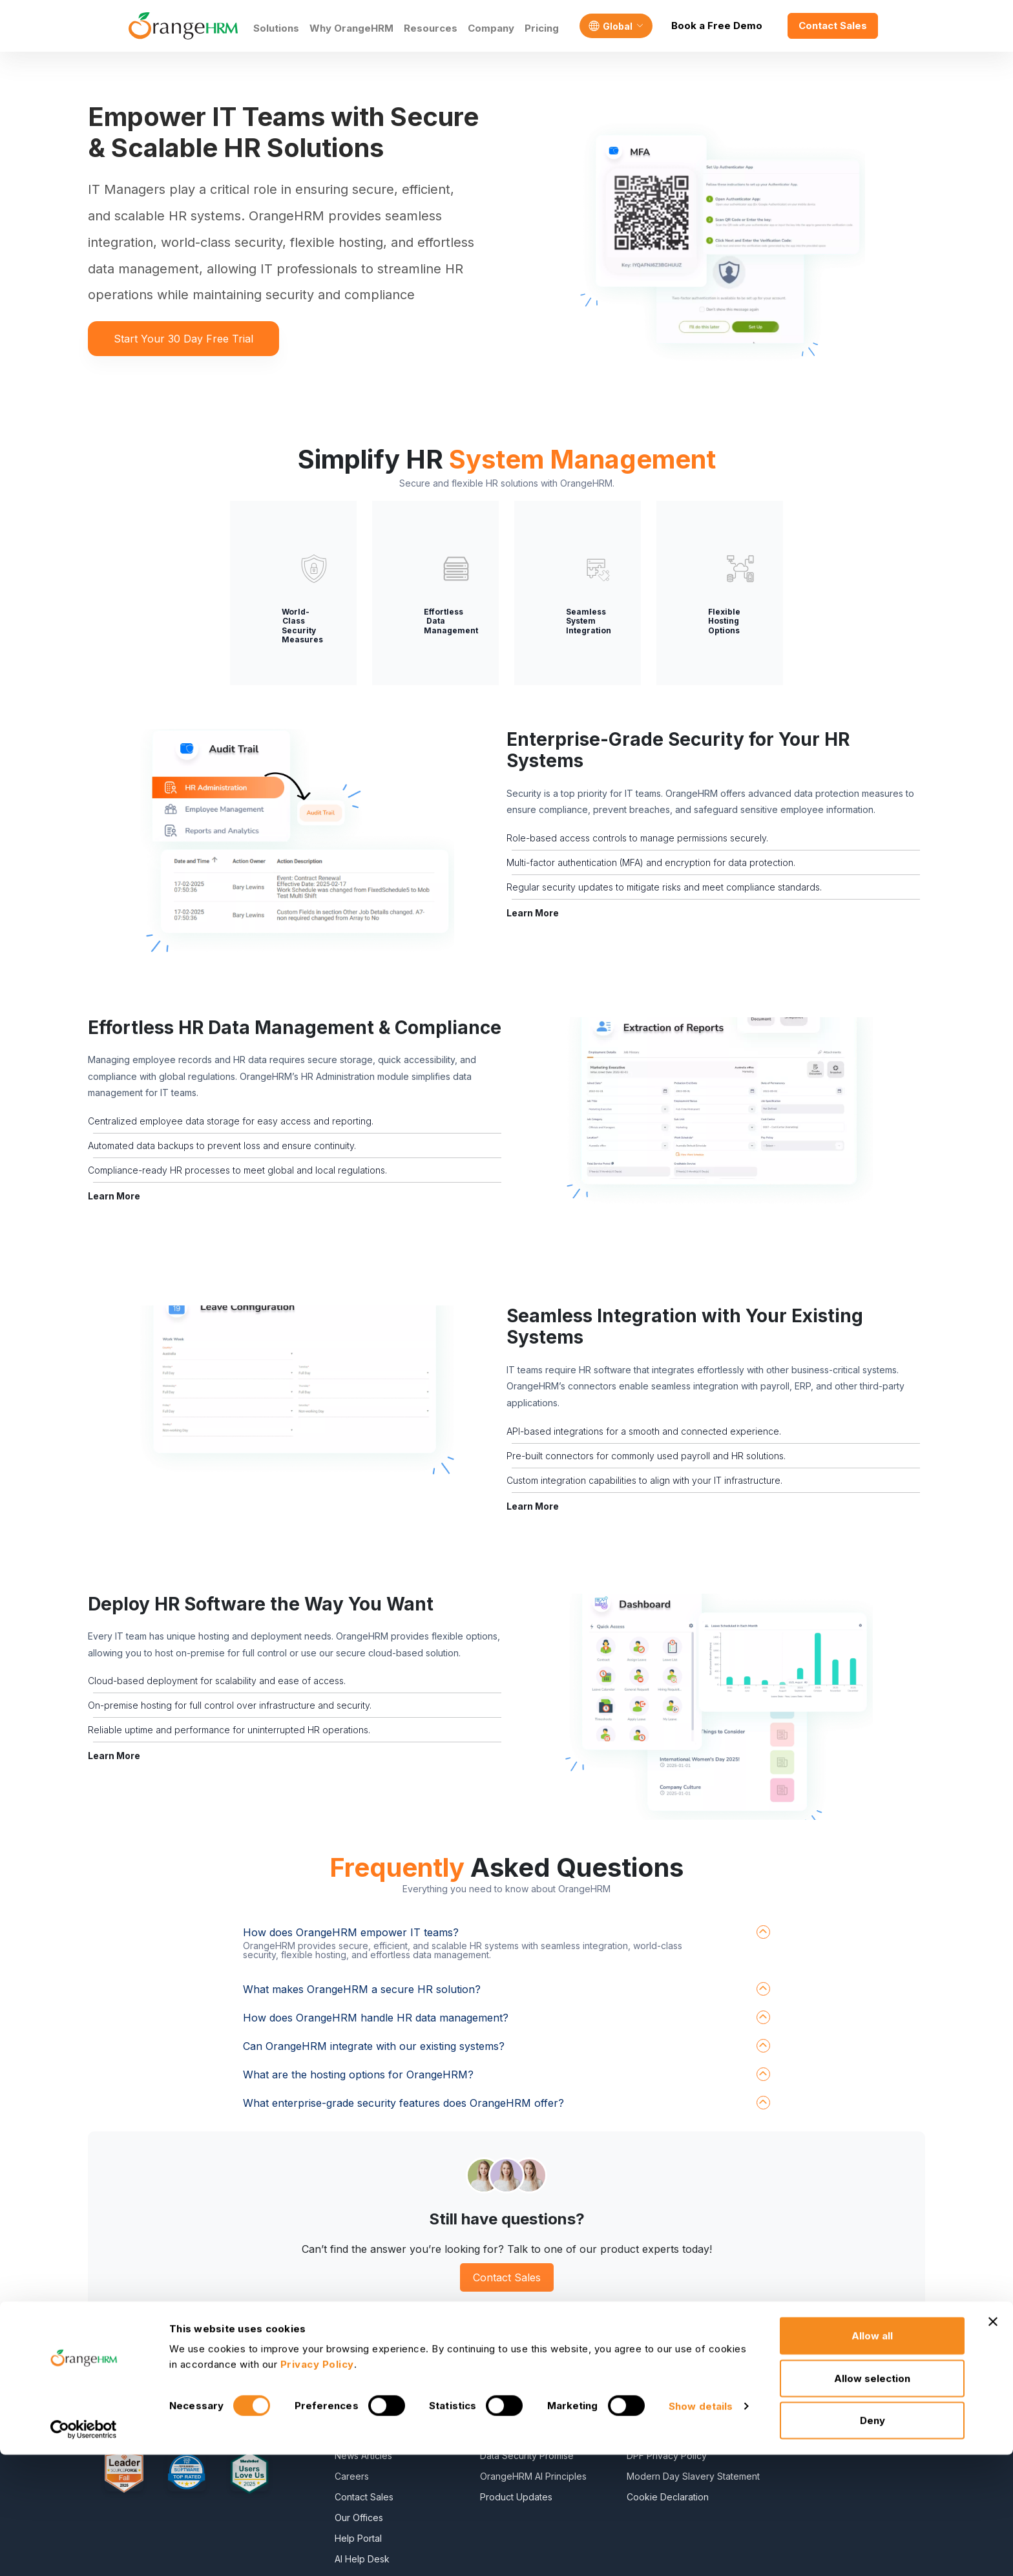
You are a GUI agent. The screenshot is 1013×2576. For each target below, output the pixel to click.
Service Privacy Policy (674, 2393)
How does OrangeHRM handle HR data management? (375, 2017)
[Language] (616, 26)
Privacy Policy (657, 2372)
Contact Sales (833, 25)
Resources (430, 28)
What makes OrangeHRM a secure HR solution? (362, 1989)
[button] (297, 842)
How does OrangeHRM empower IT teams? (351, 1932)
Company (491, 28)
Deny (872, 2541)
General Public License (675, 2414)
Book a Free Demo (716, 25)
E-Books (498, 2372)
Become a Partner (373, 2393)
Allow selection (872, 2499)
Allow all (872, 2457)
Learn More (532, 912)
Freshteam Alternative (853, 2372)
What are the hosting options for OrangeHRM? (358, 2074)
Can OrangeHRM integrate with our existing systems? (374, 2046)
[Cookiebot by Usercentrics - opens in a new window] (83, 2550)
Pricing (542, 28)
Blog (489, 2393)
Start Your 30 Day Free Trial (183, 338)
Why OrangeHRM (351, 28)
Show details (701, 2527)
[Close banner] (992, 2442)
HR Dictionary (509, 2414)
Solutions (276, 28)
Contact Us (358, 2414)
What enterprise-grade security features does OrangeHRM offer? (403, 2102)
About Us (354, 2372)
